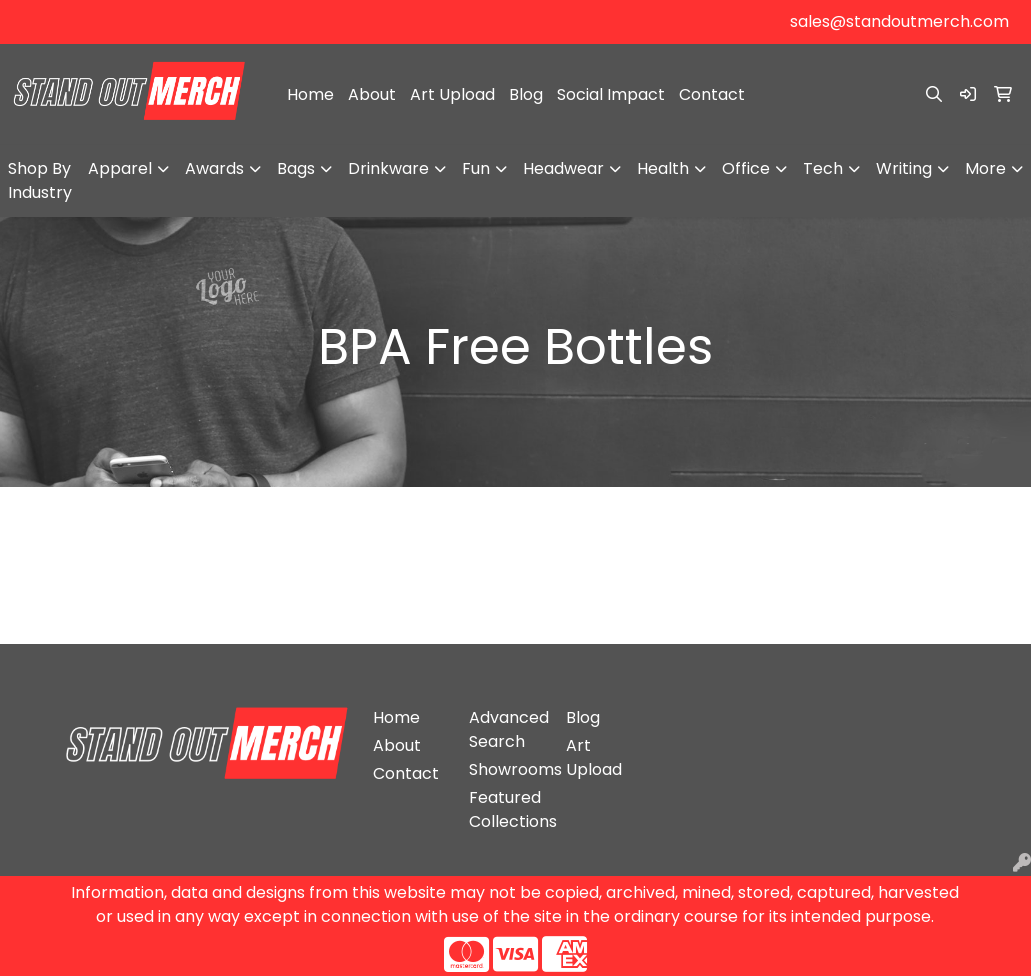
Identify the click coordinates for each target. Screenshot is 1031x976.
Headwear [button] (563, 168)
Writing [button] (904, 168)
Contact (712, 94)
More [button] (985, 168)
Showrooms (505, 769)
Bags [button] (296, 168)
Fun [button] (476, 168)
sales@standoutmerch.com (899, 21)
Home (310, 94)
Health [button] (663, 168)
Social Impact (611, 94)
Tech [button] (823, 168)
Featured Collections (505, 809)
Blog (526, 94)
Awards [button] (214, 168)
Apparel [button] (120, 168)
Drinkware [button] (388, 168)
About (372, 94)
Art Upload (452, 94)
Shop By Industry (40, 180)
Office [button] (746, 168)
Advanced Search (505, 729)
